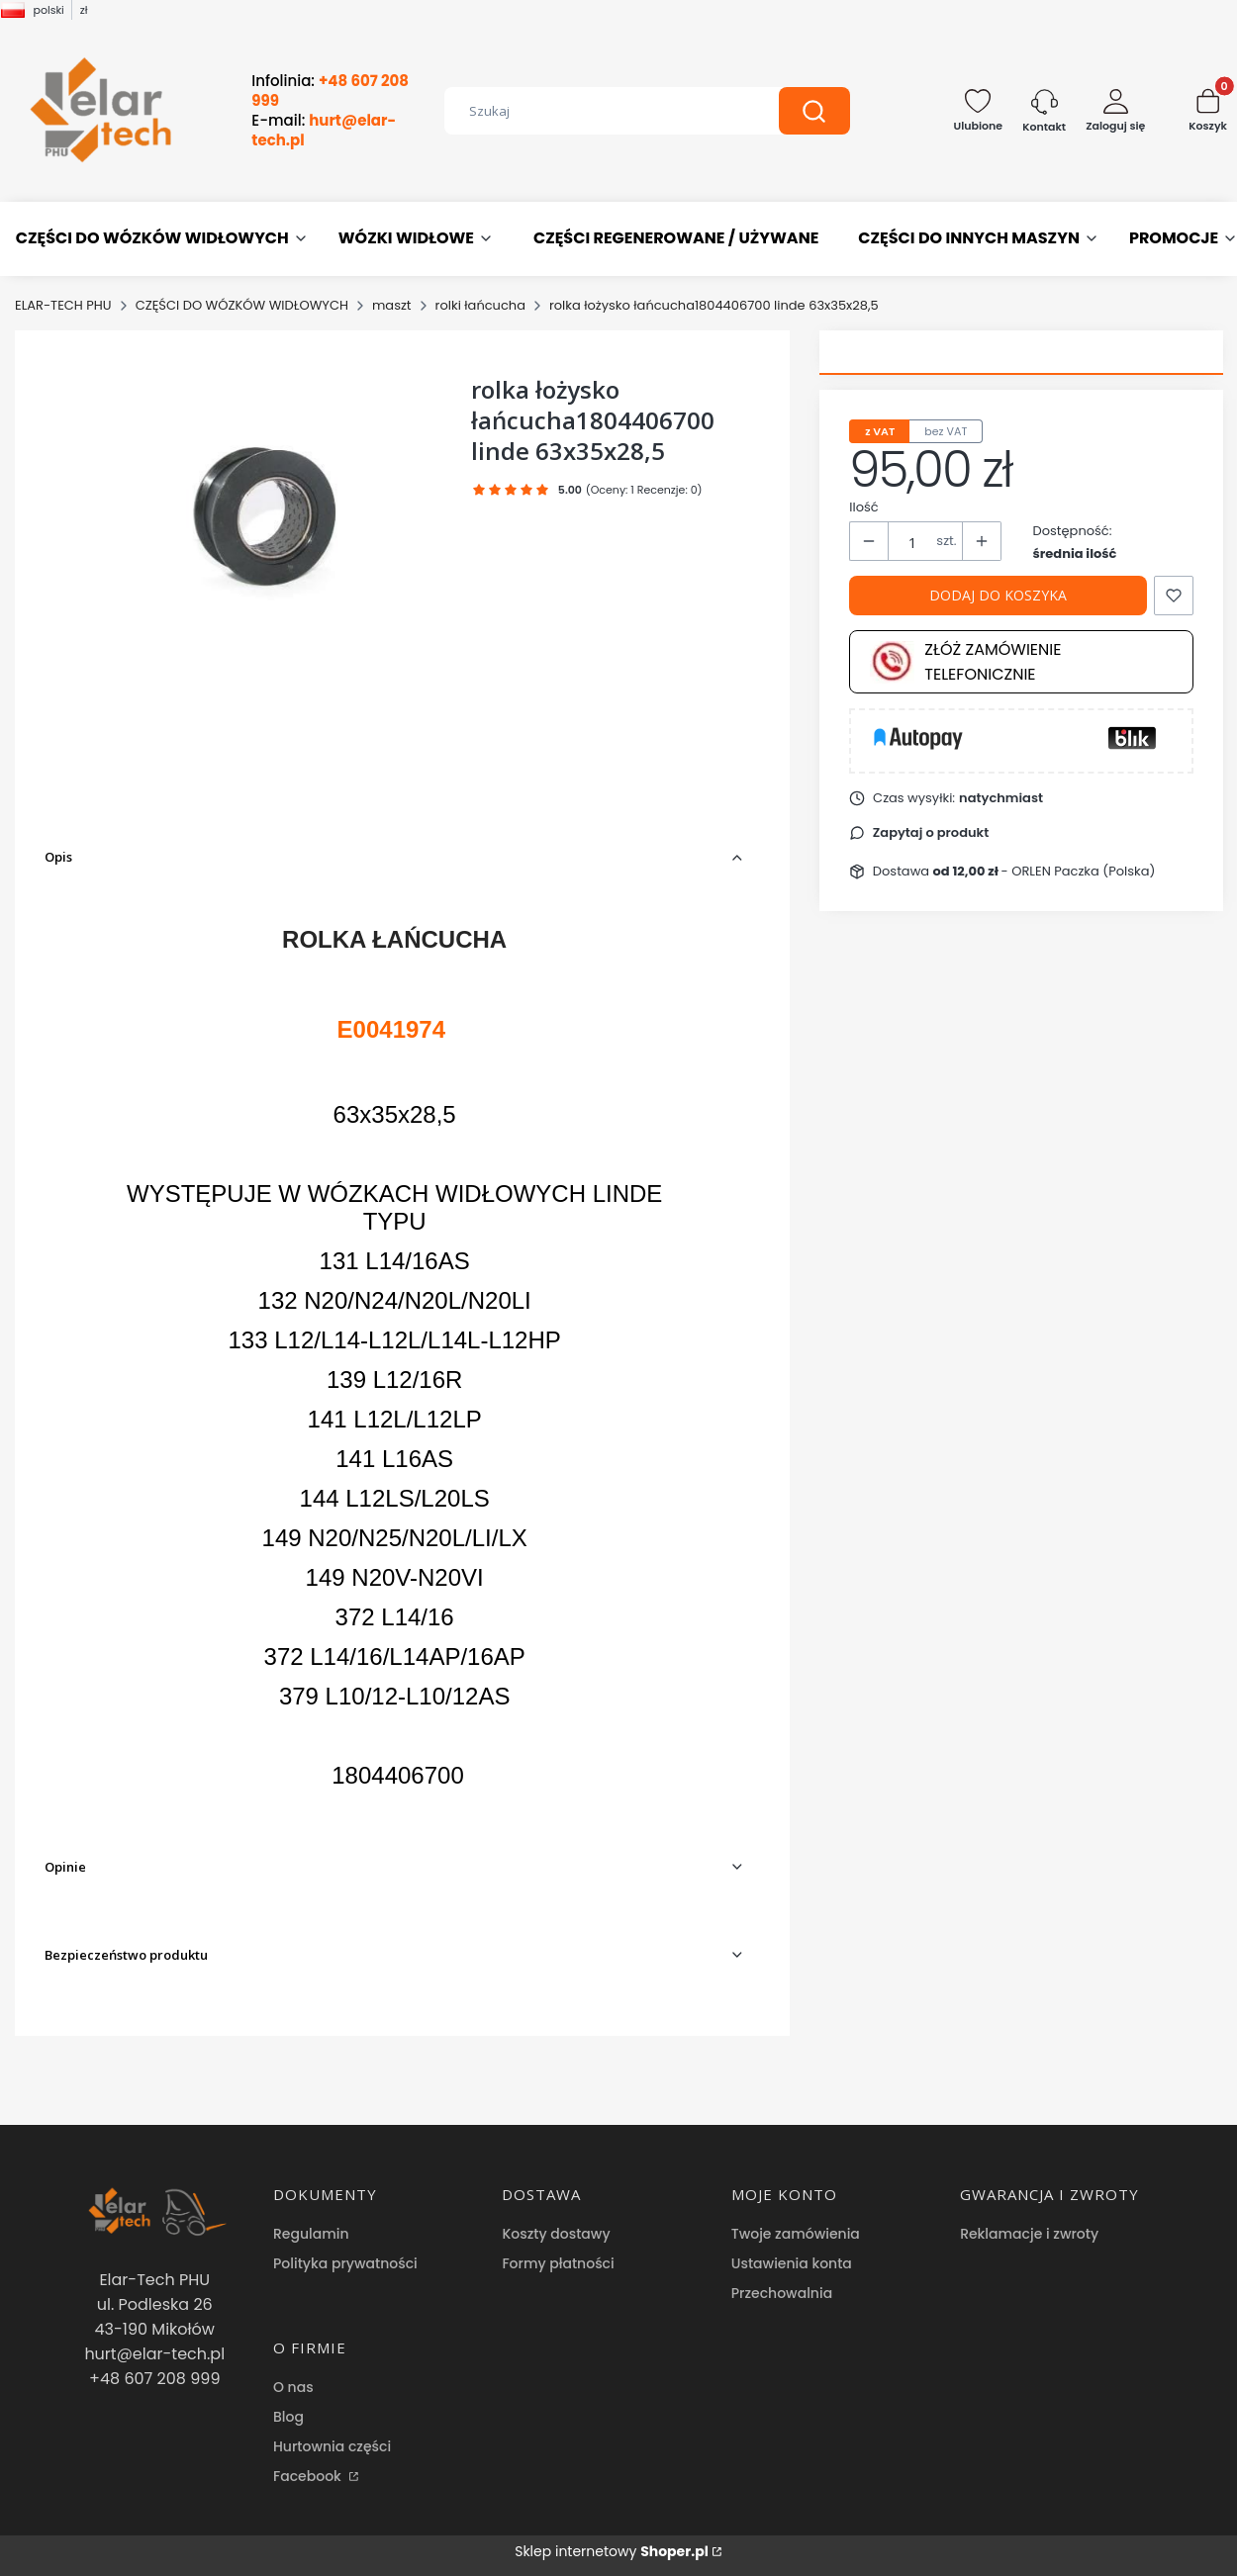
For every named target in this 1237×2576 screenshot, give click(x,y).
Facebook (309, 2476)
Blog (288, 2417)
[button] (814, 111)
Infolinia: (330, 91)
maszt (392, 305)
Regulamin (311, 2234)
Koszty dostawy (556, 2234)
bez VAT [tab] (945, 431)
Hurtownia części (332, 2446)
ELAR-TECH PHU (63, 305)
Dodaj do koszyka (998, 595)
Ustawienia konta (791, 2263)
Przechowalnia (781, 2293)
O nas (293, 2387)
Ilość (863, 507)
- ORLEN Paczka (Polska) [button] (1044, 871)
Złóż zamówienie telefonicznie (965, 662)
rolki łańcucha (480, 305)
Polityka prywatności (345, 2263)
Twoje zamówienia (795, 2234)
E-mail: (323, 130)
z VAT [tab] (880, 431)
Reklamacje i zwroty (1029, 2234)
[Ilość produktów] (912, 542)
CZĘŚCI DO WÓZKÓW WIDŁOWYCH (242, 305)
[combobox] (596, 111)
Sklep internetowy (612, 2551)
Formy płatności (558, 2263)
